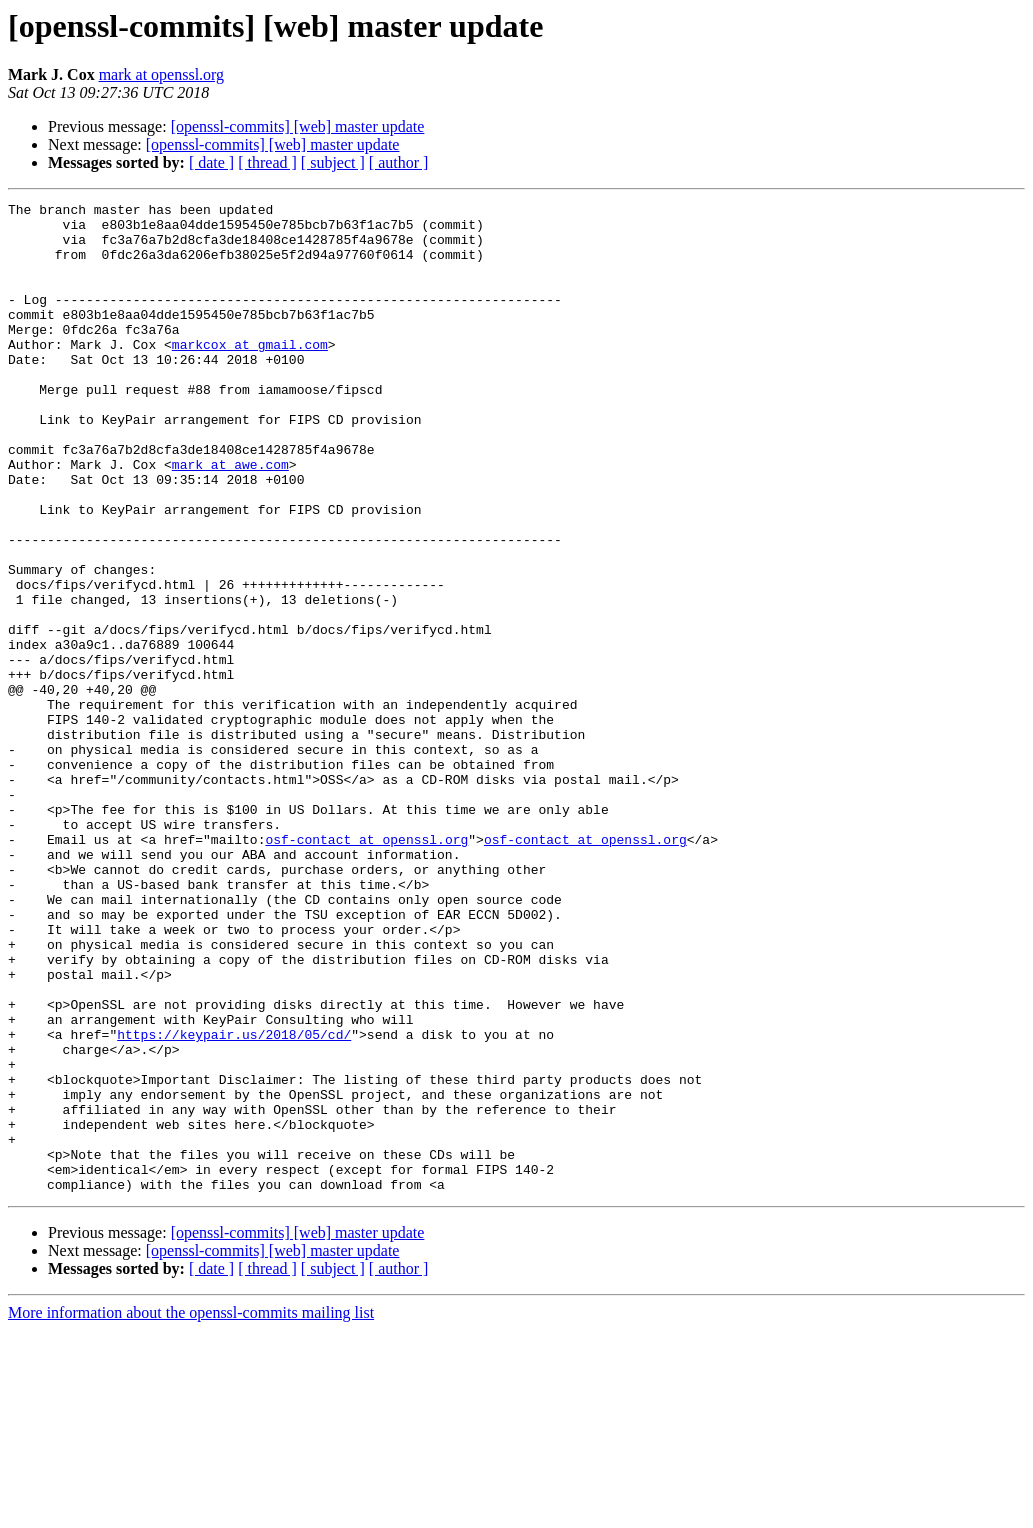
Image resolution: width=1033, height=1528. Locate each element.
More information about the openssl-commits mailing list (191, 1510)
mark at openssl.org (161, 74)
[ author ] (399, 162)
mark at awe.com (230, 518)
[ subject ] (333, 162)
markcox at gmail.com (250, 374)
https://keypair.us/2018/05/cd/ (234, 1202)
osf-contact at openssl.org (366, 968)
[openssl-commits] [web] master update (298, 126)
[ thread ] (267, 162)
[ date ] (211, 162)
